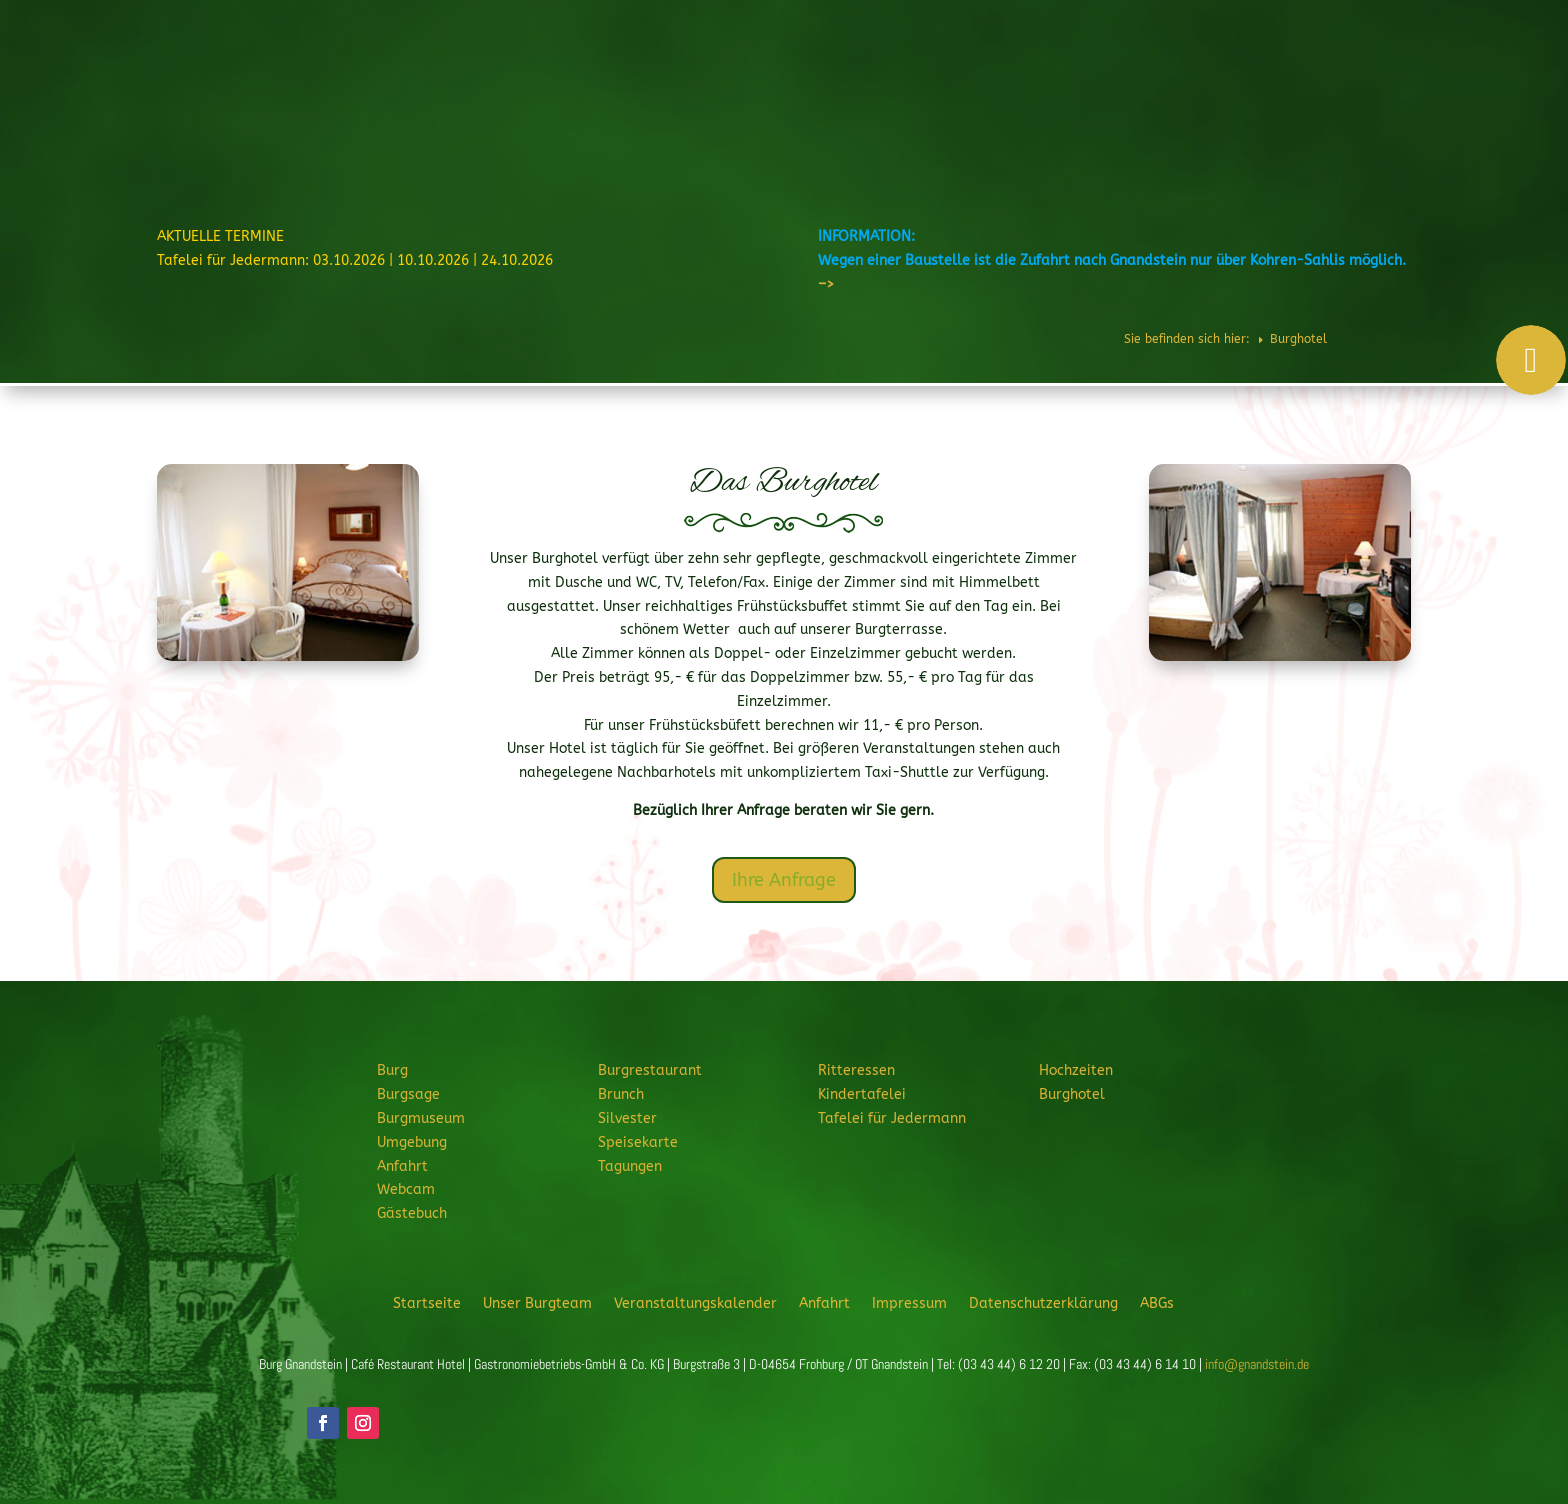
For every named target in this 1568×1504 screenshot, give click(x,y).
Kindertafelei (862, 1094)
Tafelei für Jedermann (892, 1118)
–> (826, 284)
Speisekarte (638, 1142)
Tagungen (630, 1166)
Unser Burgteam (537, 1303)
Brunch (621, 1094)
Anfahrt (402, 1166)
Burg (753, 74)
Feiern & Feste (1091, 74)
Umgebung (412, 1142)
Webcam (406, 1189)
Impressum (909, 1303)
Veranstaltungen (1398, 74)
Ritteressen (975, 74)
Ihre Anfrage (784, 880)
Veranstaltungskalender (695, 1303)
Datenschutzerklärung (1043, 1303)
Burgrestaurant (853, 74)
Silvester (627, 1118)
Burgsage (408, 1094)
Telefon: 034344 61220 (1462, 21)
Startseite (427, 1303)
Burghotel (1294, 74)
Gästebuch (412, 1213)
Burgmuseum (421, 1118)
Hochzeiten (1208, 74)
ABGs (1157, 1303)
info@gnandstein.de (1257, 1364)
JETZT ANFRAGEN (1397, 142)
